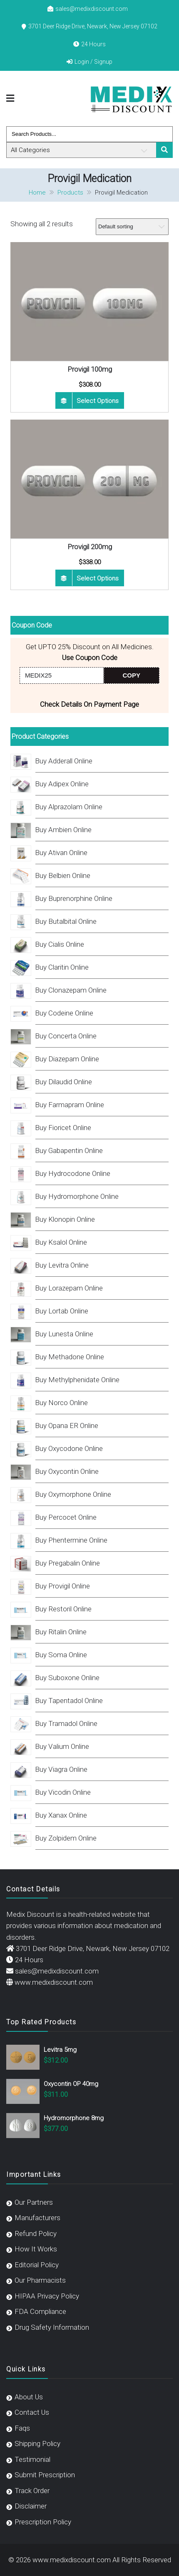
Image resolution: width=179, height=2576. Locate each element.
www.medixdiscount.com (54, 1982)
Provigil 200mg (89, 547)
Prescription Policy (43, 2522)
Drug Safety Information (52, 2327)
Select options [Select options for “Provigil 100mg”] (98, 401)
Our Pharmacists (40, 2280)
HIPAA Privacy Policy (47, 2296)
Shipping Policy (37, 2443)
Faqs (22, 2428)
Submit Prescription (45, 2475)
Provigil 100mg (89, 369)
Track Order (32, 2490)
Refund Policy (36, 2233)
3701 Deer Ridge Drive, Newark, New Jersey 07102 (92, 26)
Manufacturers (37, 2217)
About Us (29, 2397)
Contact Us (32, 2412)
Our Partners (34, 2202)
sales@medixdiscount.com (91, 8)
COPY (132, 675)
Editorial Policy (37, 2265)
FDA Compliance (40, 2311)
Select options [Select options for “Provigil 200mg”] (98, 578)
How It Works (36, 2249)
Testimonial (32, 2459)
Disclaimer (31, 2506)
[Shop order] (132, 226)
